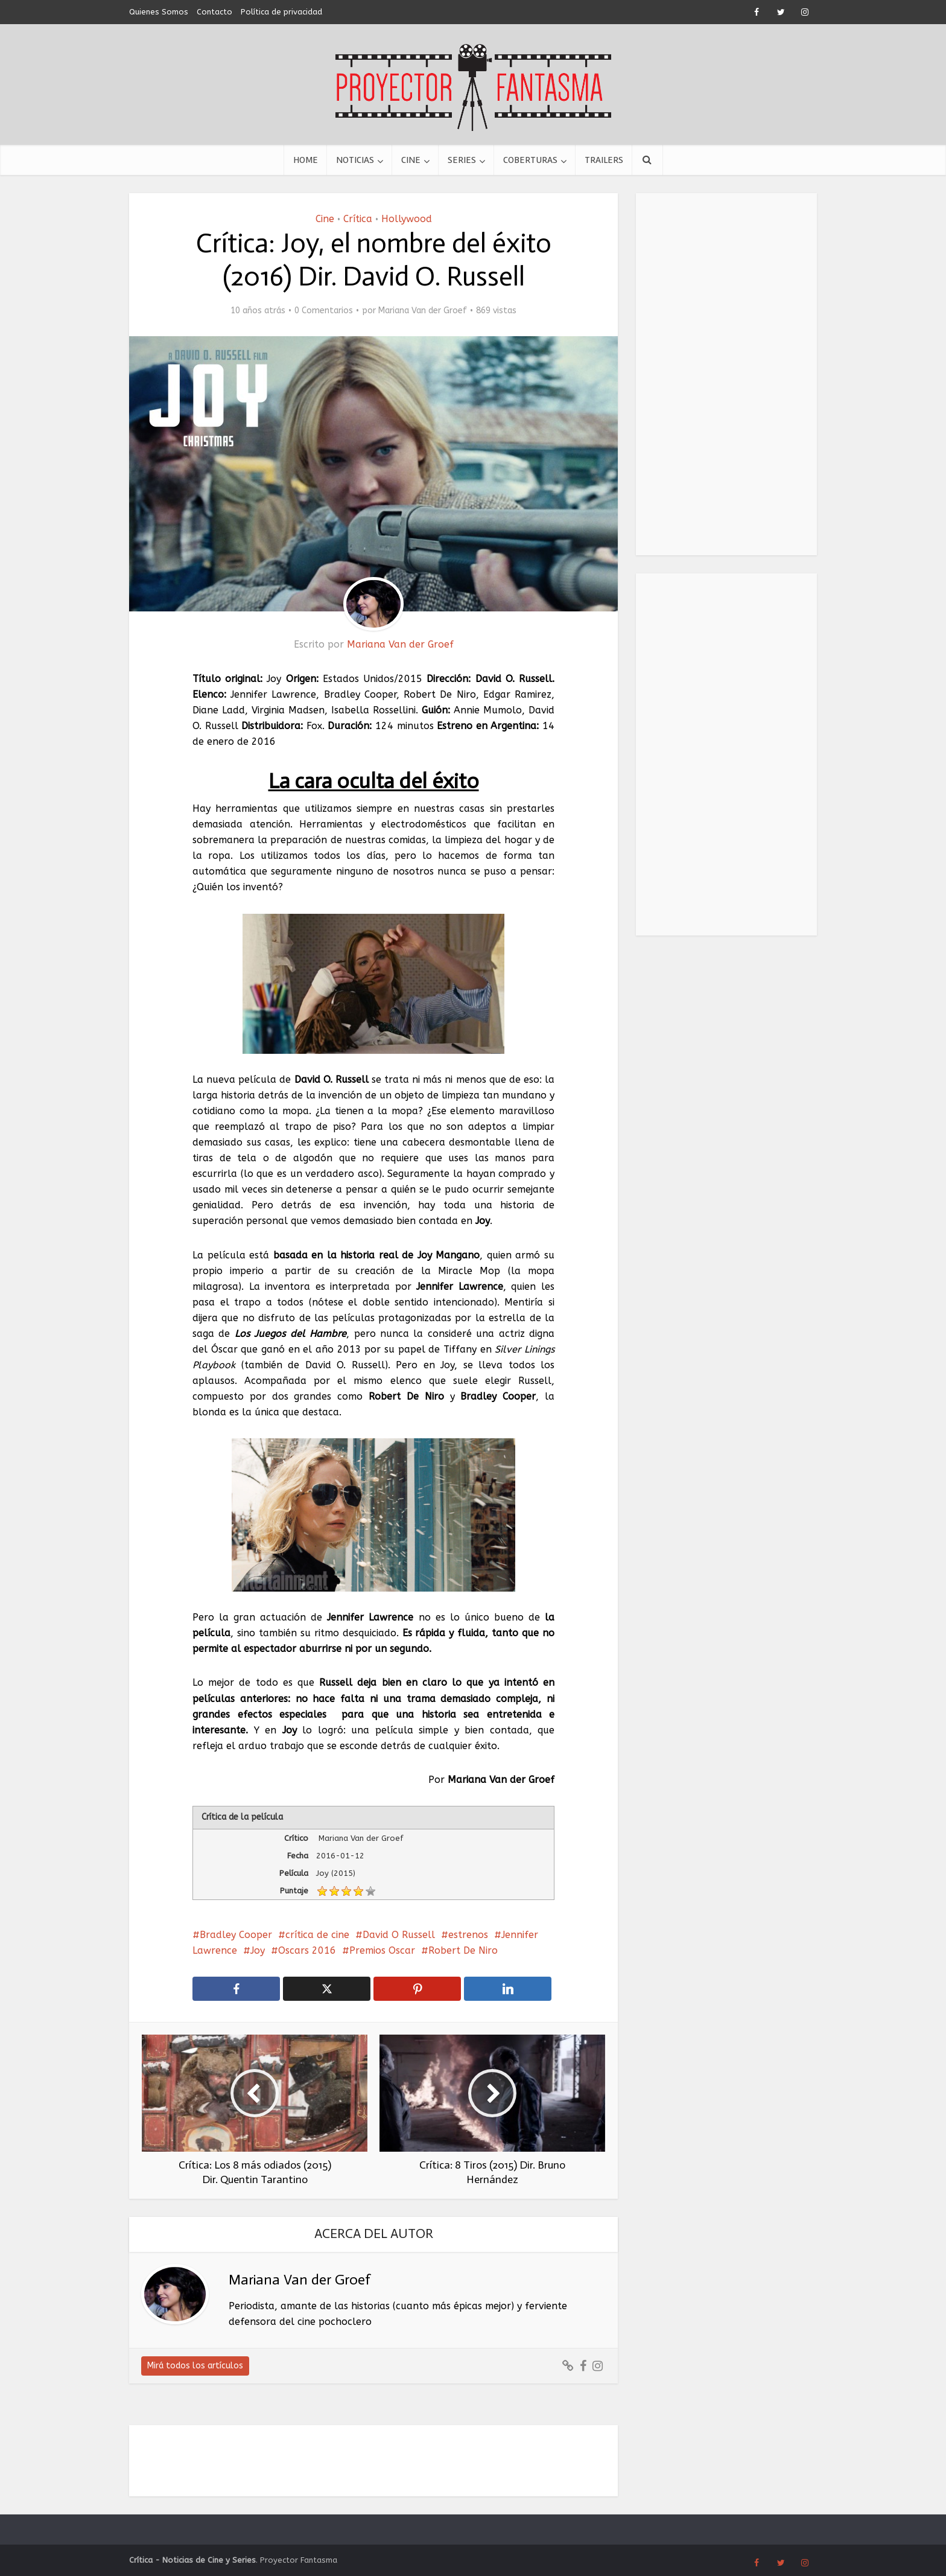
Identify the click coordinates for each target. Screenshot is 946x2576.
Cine (411, 160)
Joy (257, 1950)
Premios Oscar (382, 1950)
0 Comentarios (323, 310)
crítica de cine (317, 1934)
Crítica (357, 219)
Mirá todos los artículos (195, 2366)
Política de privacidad (281, 11)
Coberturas (530, 160)
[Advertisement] (726, 374)
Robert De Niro (463, 1950)
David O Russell (399, 1934)
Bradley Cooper (236, 1934)
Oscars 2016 (307, 1950)
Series (462, 160)
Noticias (355, 160)
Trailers (604, 160)
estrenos (468, 1934)
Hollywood (406, 219)
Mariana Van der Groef (422, 310)
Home (305, 160)
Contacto (214, 11)
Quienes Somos (158, 11)
